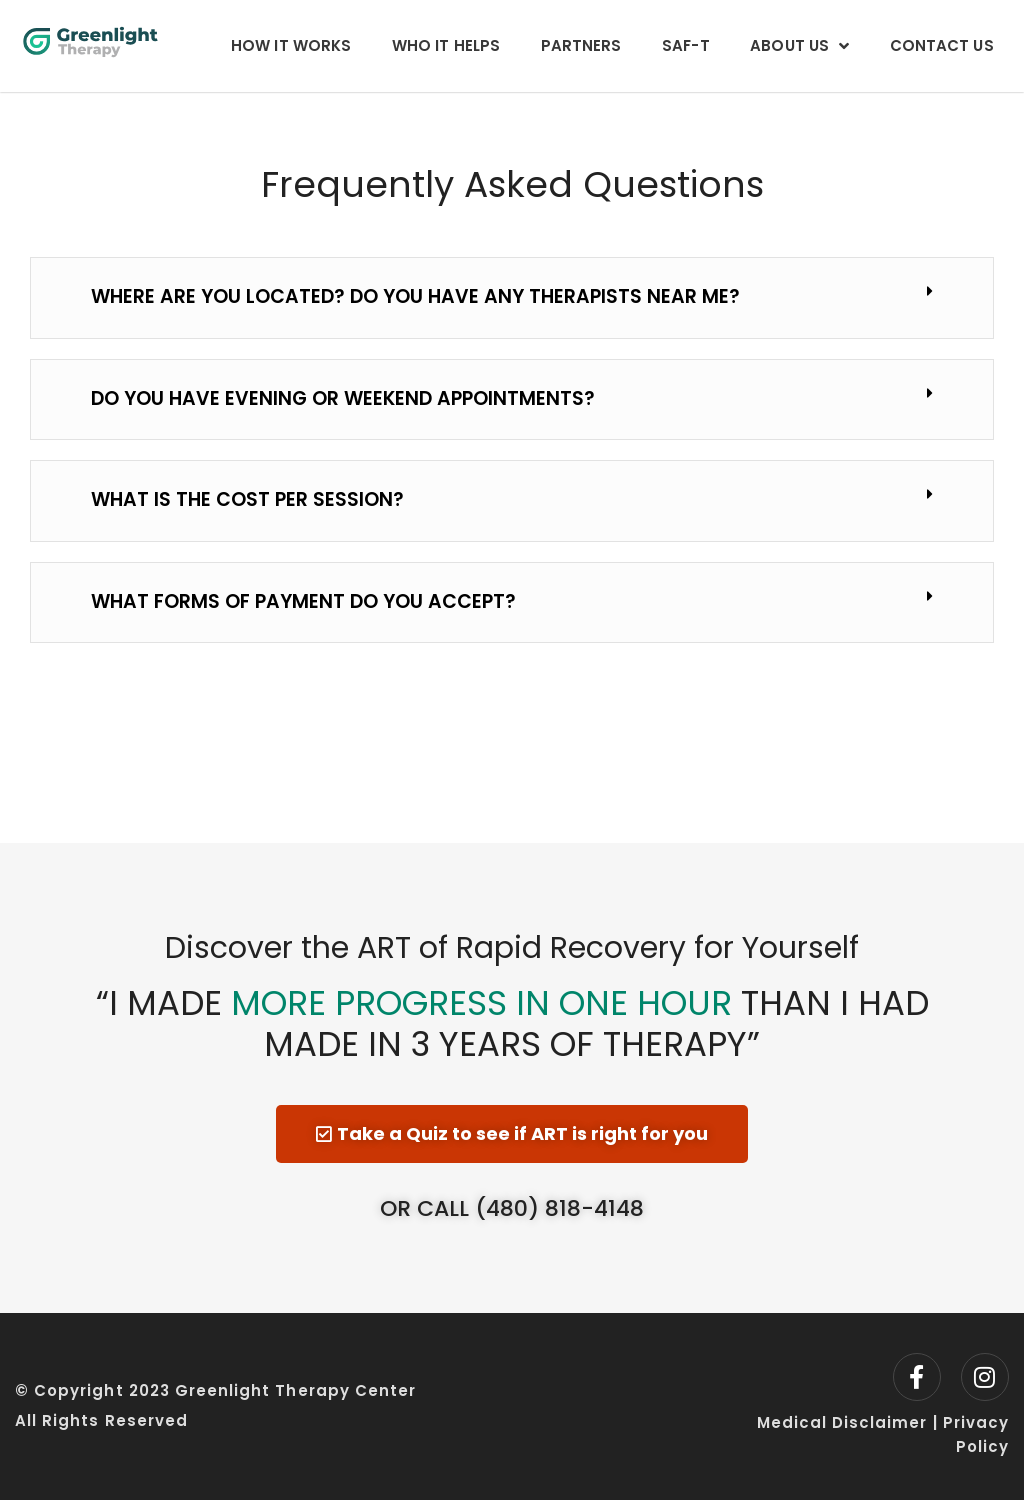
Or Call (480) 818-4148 (512, 1208)
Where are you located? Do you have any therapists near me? (415, 296)
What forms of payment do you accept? (303, 601)
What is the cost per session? (247, 499)
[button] (512, 298)
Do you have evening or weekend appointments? (343, 398)
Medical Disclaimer (842, 1422)
